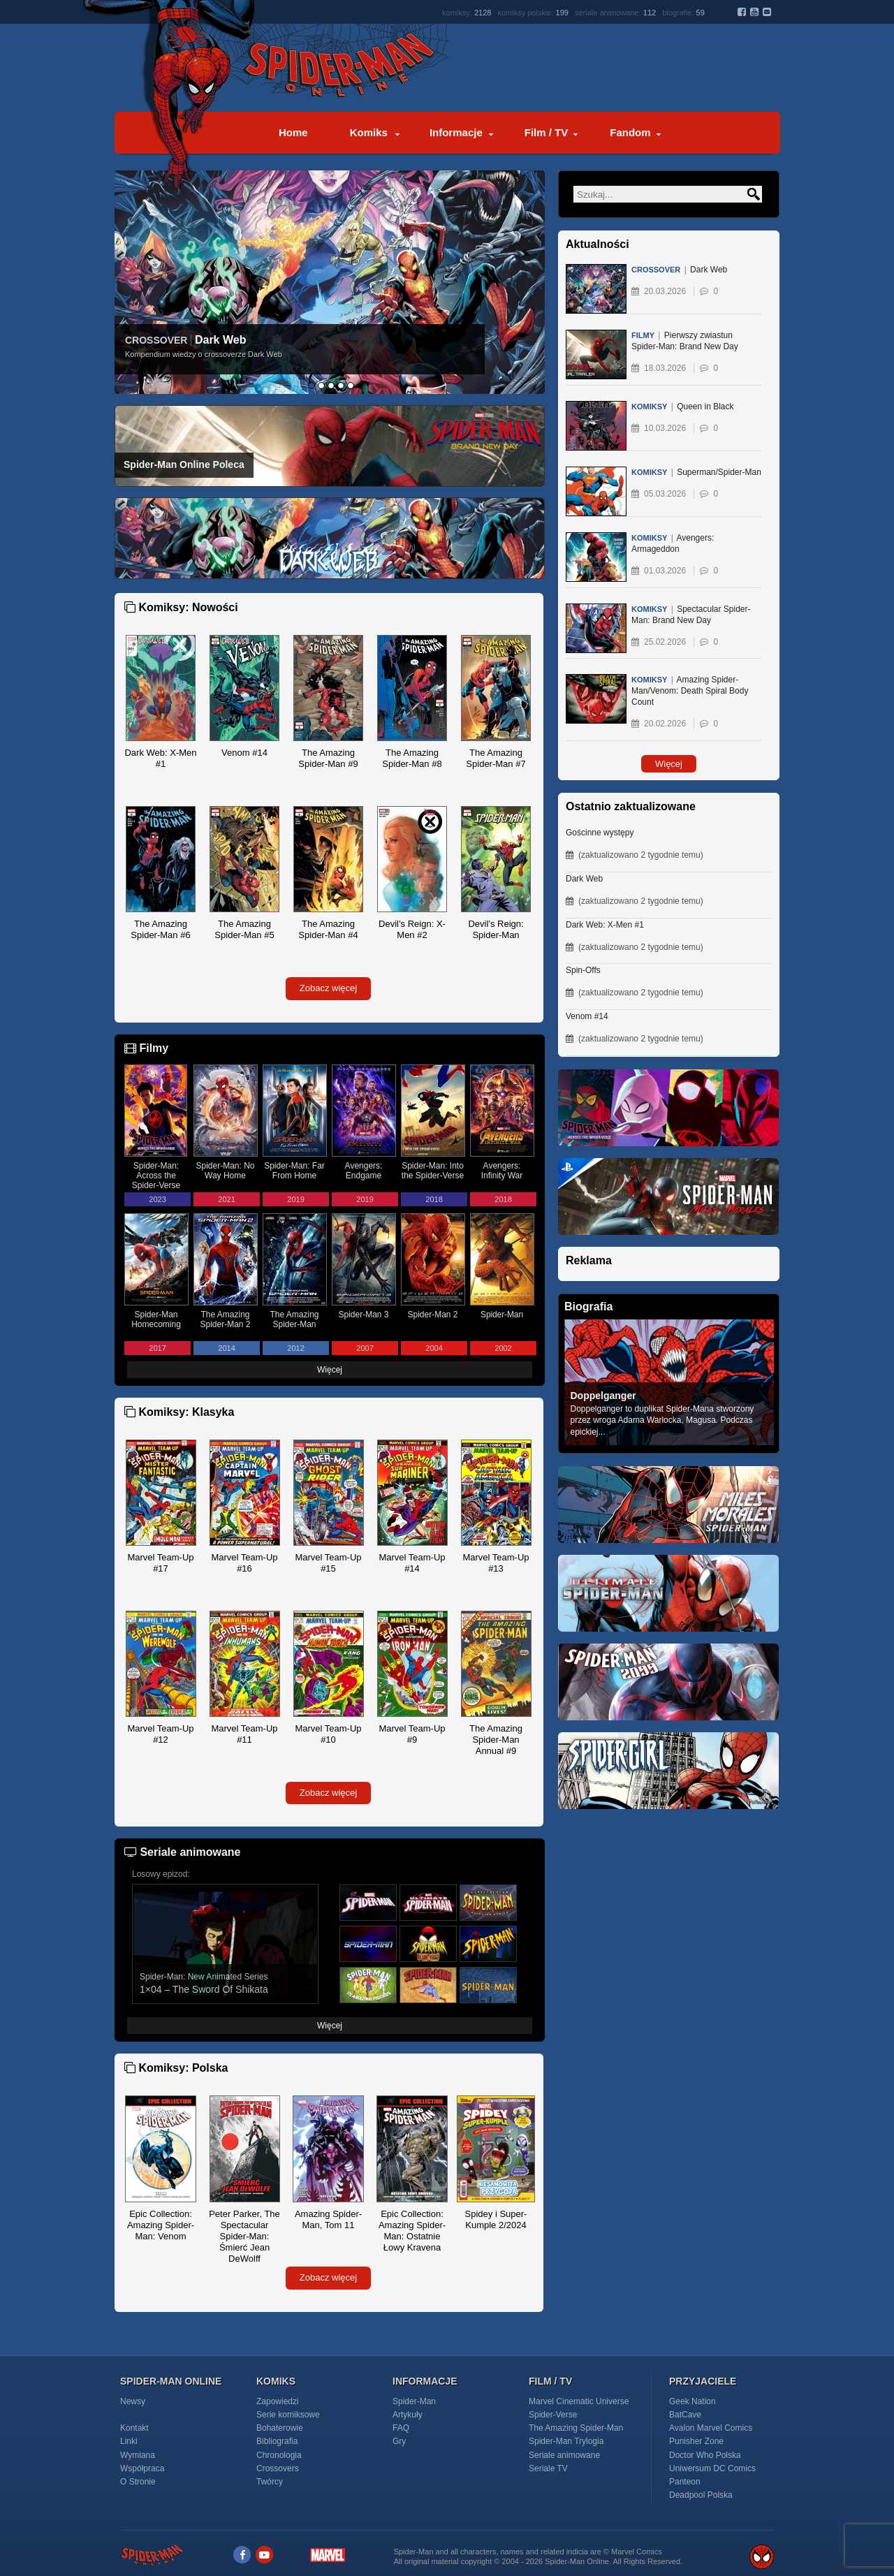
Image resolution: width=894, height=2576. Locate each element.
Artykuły (408, 2415)
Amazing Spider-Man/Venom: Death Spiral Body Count (689, 694)
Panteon (685, 2482)
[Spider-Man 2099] (668, 1728)
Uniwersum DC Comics (712, 2468)
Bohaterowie (279, 2428)
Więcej (329, 1370)
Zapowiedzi (277, 2401)
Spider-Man (414, 2401)
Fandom (630, 132)
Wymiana (137, 2455)
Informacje (456, 132)
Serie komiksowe (288, 2415)
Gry (399, 2441)
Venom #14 (587, 1016)
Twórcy (269, 2482)
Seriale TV (548, 2468)
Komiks (369, 132)
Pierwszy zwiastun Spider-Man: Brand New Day (684, 344)
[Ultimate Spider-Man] (668, 1640)
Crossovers (277, 2468)
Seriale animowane (564, 2455)
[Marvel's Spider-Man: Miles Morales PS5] (668, 1243)
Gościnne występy (599, 832)
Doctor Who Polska (705, 2455)
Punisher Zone (696, 2441)
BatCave (685, 2415)
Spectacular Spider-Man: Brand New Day (691, 617)
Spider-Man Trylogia (566, 2441)
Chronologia (279, 2455)
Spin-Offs (583, 970)
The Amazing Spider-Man (576, 2428)
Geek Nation (692, 2401)
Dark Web (221, 340)
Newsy (132, 2401)
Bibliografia (277, 2441)
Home (293, 132)
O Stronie (138, 2482)
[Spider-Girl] (668, 1817)
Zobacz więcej (328, 988)
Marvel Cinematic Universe (579, 2401)
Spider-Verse (553, 2415)
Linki (129, 2441)
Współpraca (142, 2468)
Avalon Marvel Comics (710, 2428)
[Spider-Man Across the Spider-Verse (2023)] (668, 1154)
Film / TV (547, 132)
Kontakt (134, 2428)
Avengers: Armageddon (672, 546)
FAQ (401, 2428)
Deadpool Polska (701, 2495)
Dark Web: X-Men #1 (605, 925)
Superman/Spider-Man (696, 475)
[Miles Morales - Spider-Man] (668, 1551)
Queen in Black (682, 410)
